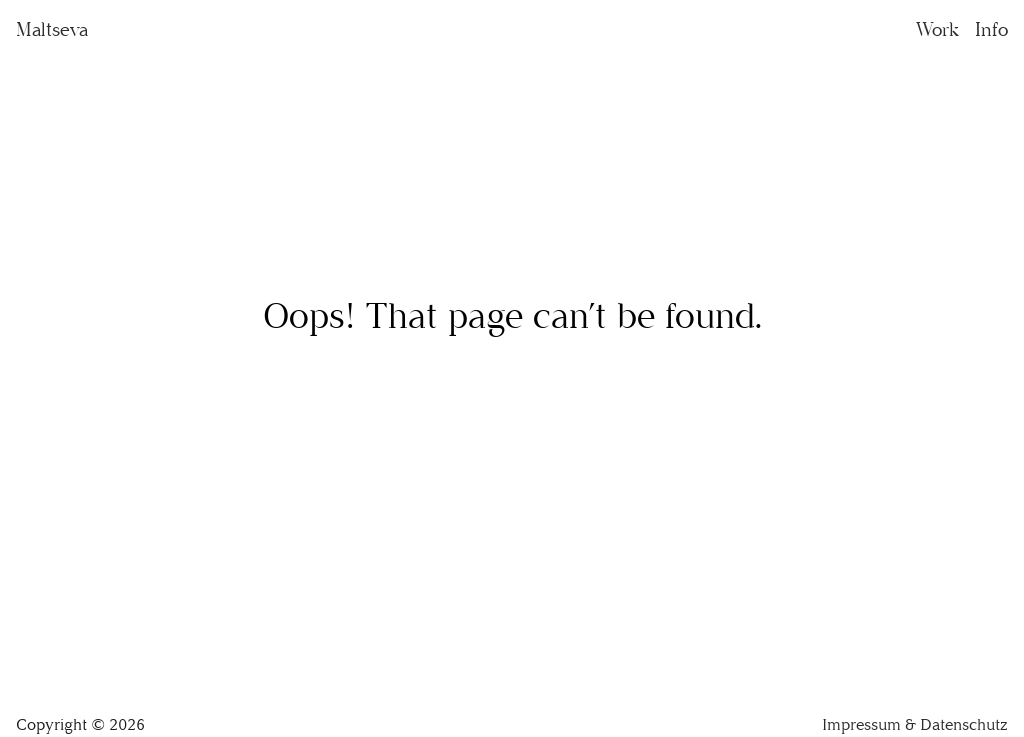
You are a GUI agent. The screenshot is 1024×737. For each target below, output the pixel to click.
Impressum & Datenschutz (915, 724)
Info (991, 29)
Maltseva (52, 29)
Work (937, 29)
